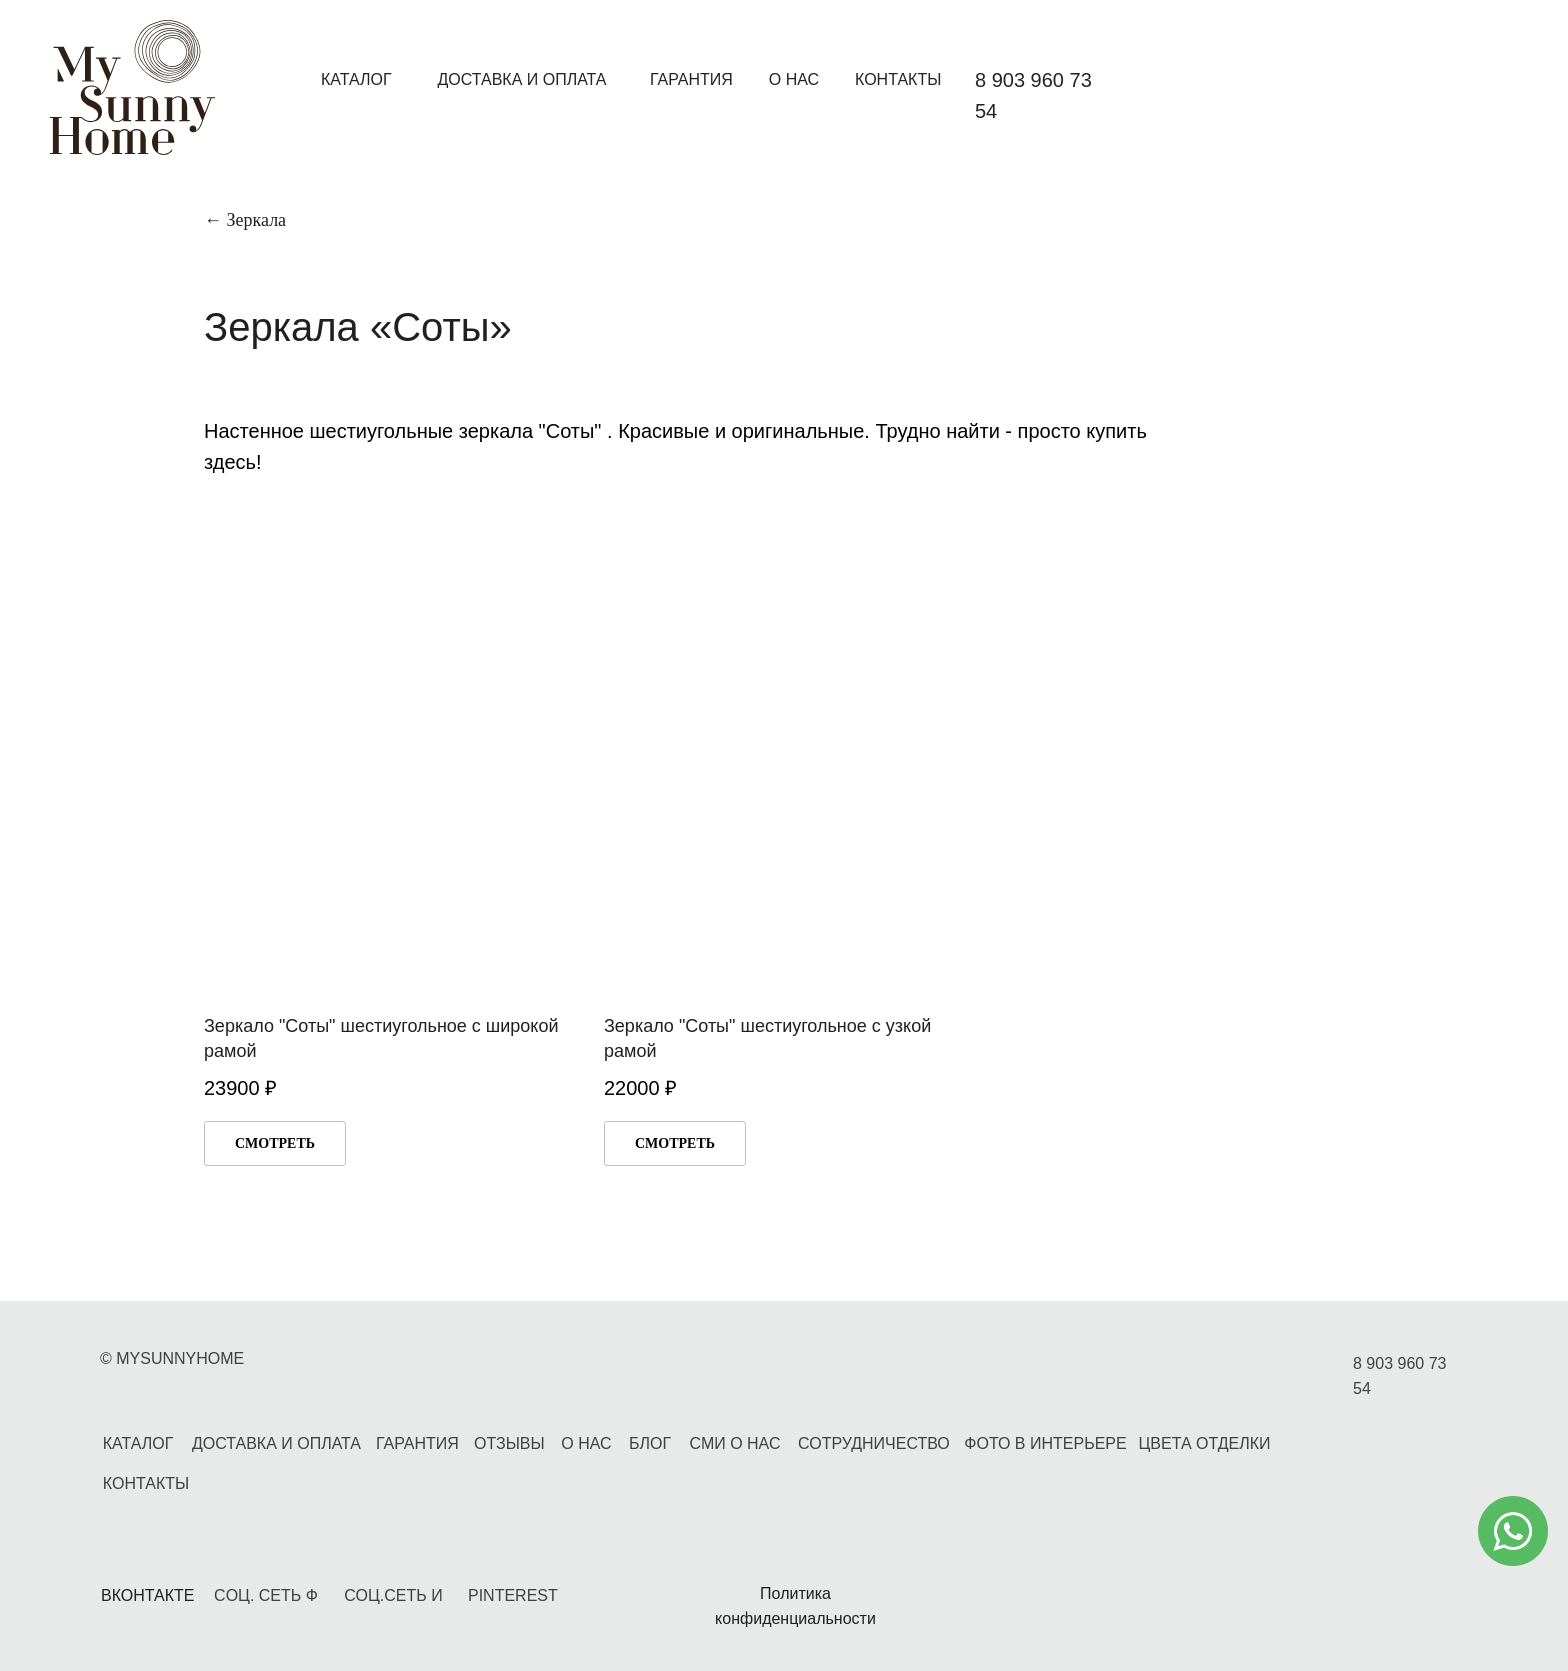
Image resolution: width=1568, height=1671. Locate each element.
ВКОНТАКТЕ (148, 1595)
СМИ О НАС (735, 1443)
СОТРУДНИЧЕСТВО (874, 1443)
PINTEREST (513, 1595)
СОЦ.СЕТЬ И (393, 1595)
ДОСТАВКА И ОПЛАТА (521, 79)
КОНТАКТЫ (898, 79)
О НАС (794, 79)
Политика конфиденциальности (795, 1606)
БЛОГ (650, 1443)
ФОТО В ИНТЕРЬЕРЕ (1045, 1443)
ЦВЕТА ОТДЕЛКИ (1204, 1443)
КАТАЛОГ (356, 79)
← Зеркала (245, 220)
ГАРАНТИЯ (691, 79)
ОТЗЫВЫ (509, 1443)
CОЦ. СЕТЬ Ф (266, 1595)
